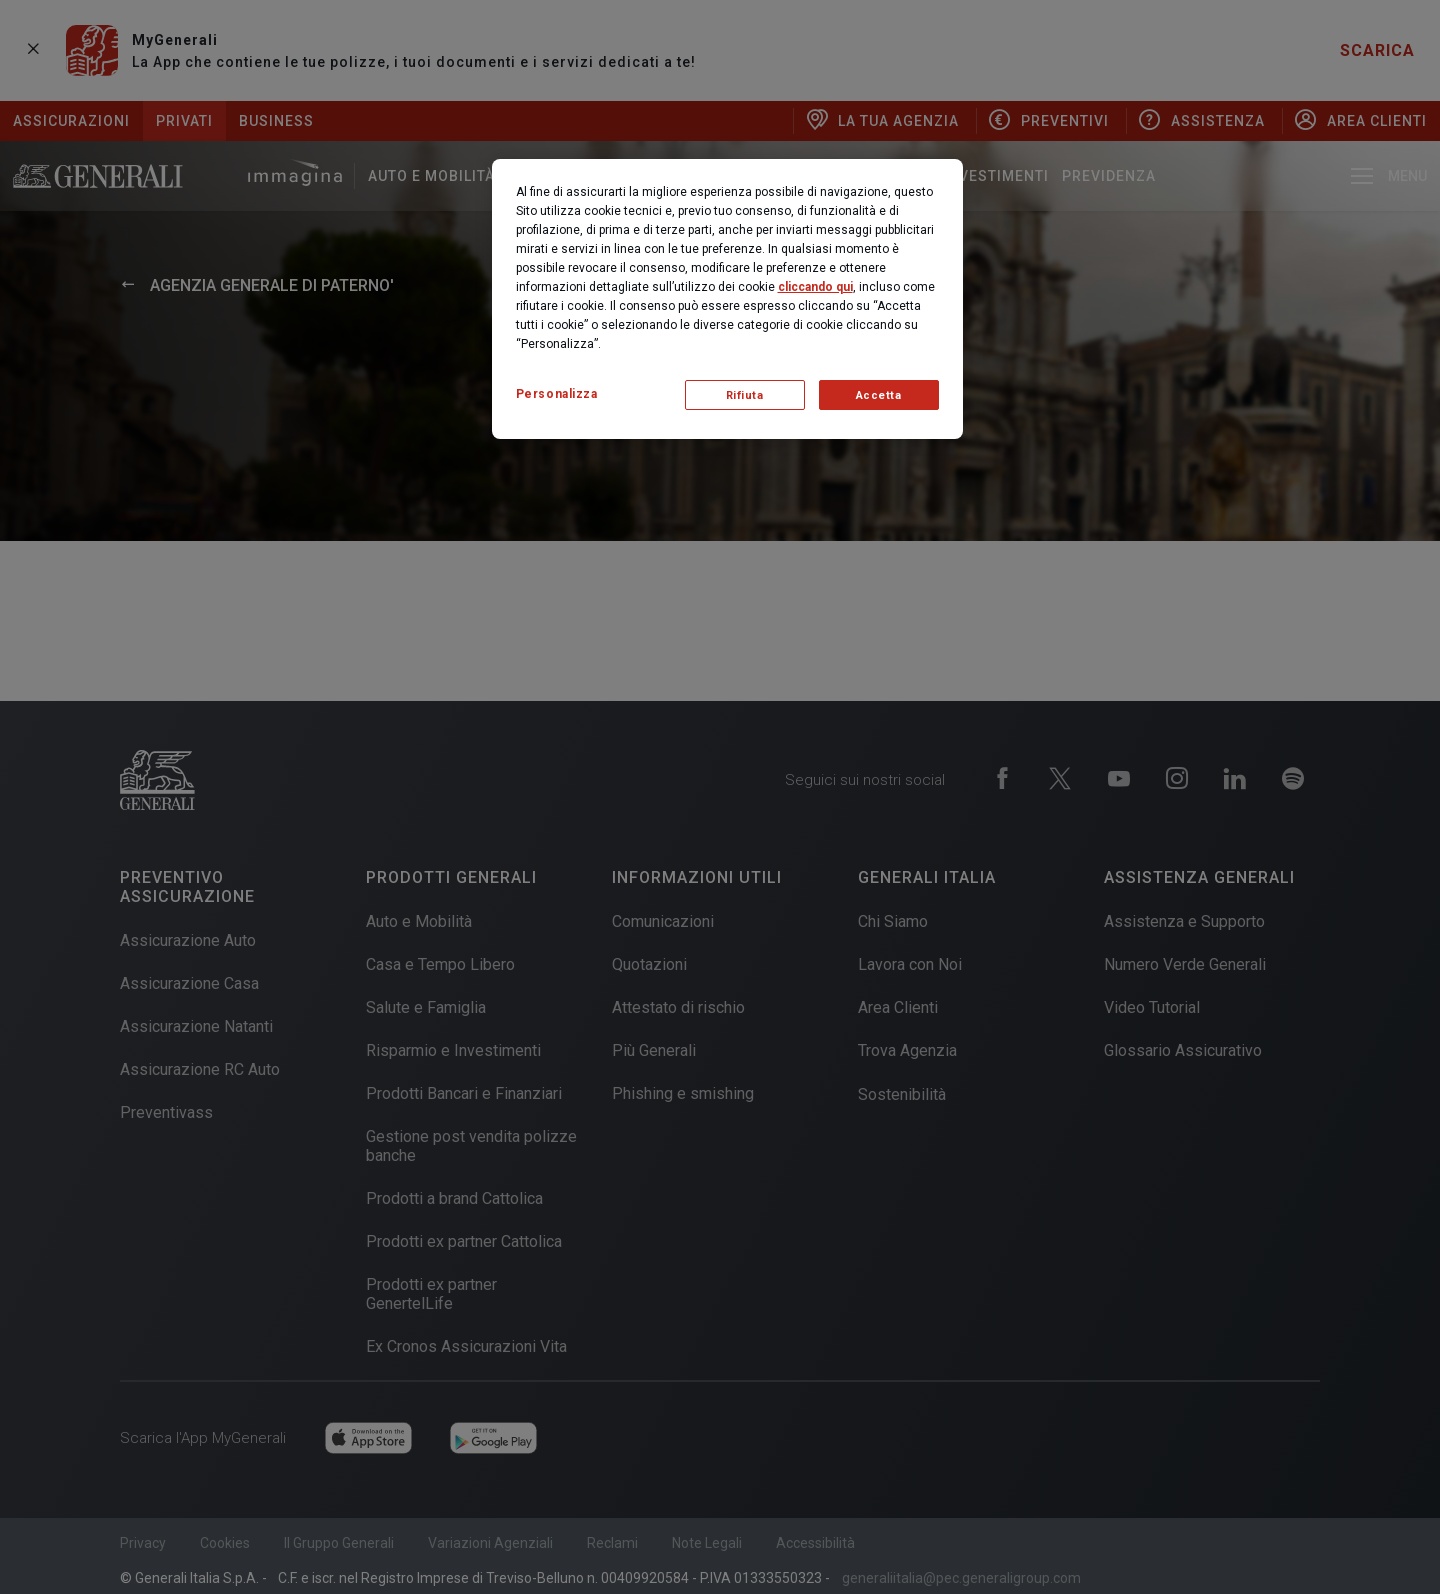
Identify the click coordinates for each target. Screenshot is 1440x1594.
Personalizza (557, 394)
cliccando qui (815, 287)
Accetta (879, 395)
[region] (727, 299)
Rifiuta (745, 395)
